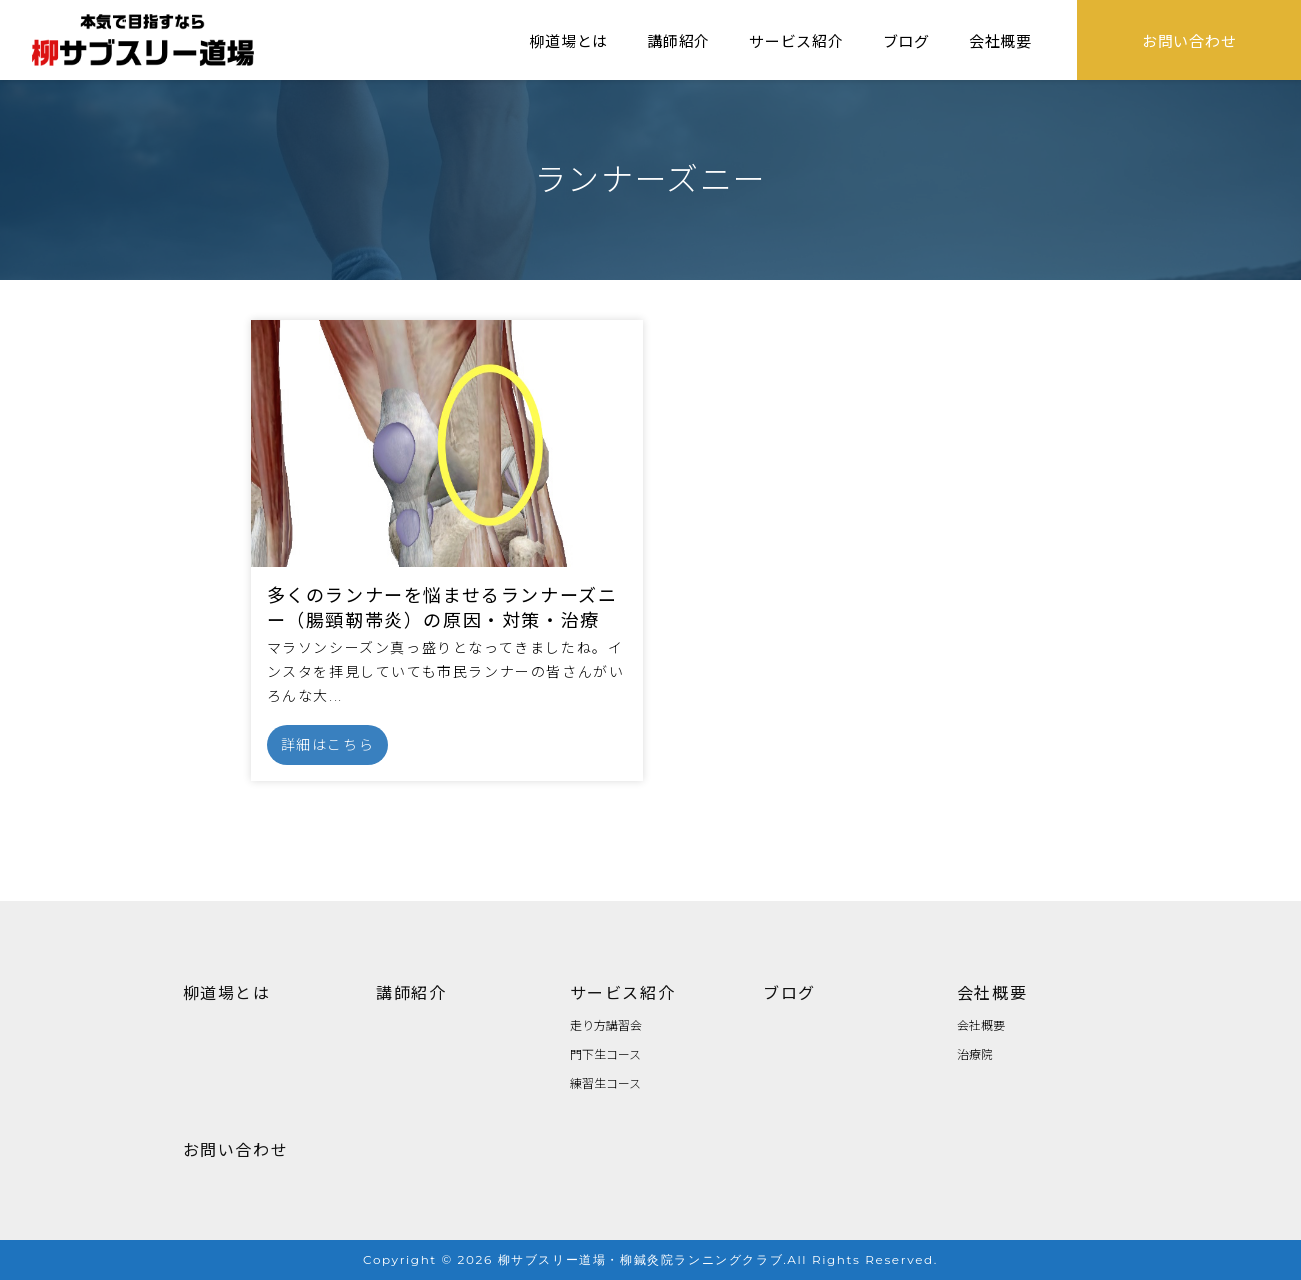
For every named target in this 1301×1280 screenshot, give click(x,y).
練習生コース (605, 1082)
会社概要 (1000, 40)
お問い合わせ (1189, 40)
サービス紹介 (796, 40)
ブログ (906, 40)
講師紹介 (678, 40)
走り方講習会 (606, 1024)
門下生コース (605, 1053)
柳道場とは (568, 40)
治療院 (975, 1053)
